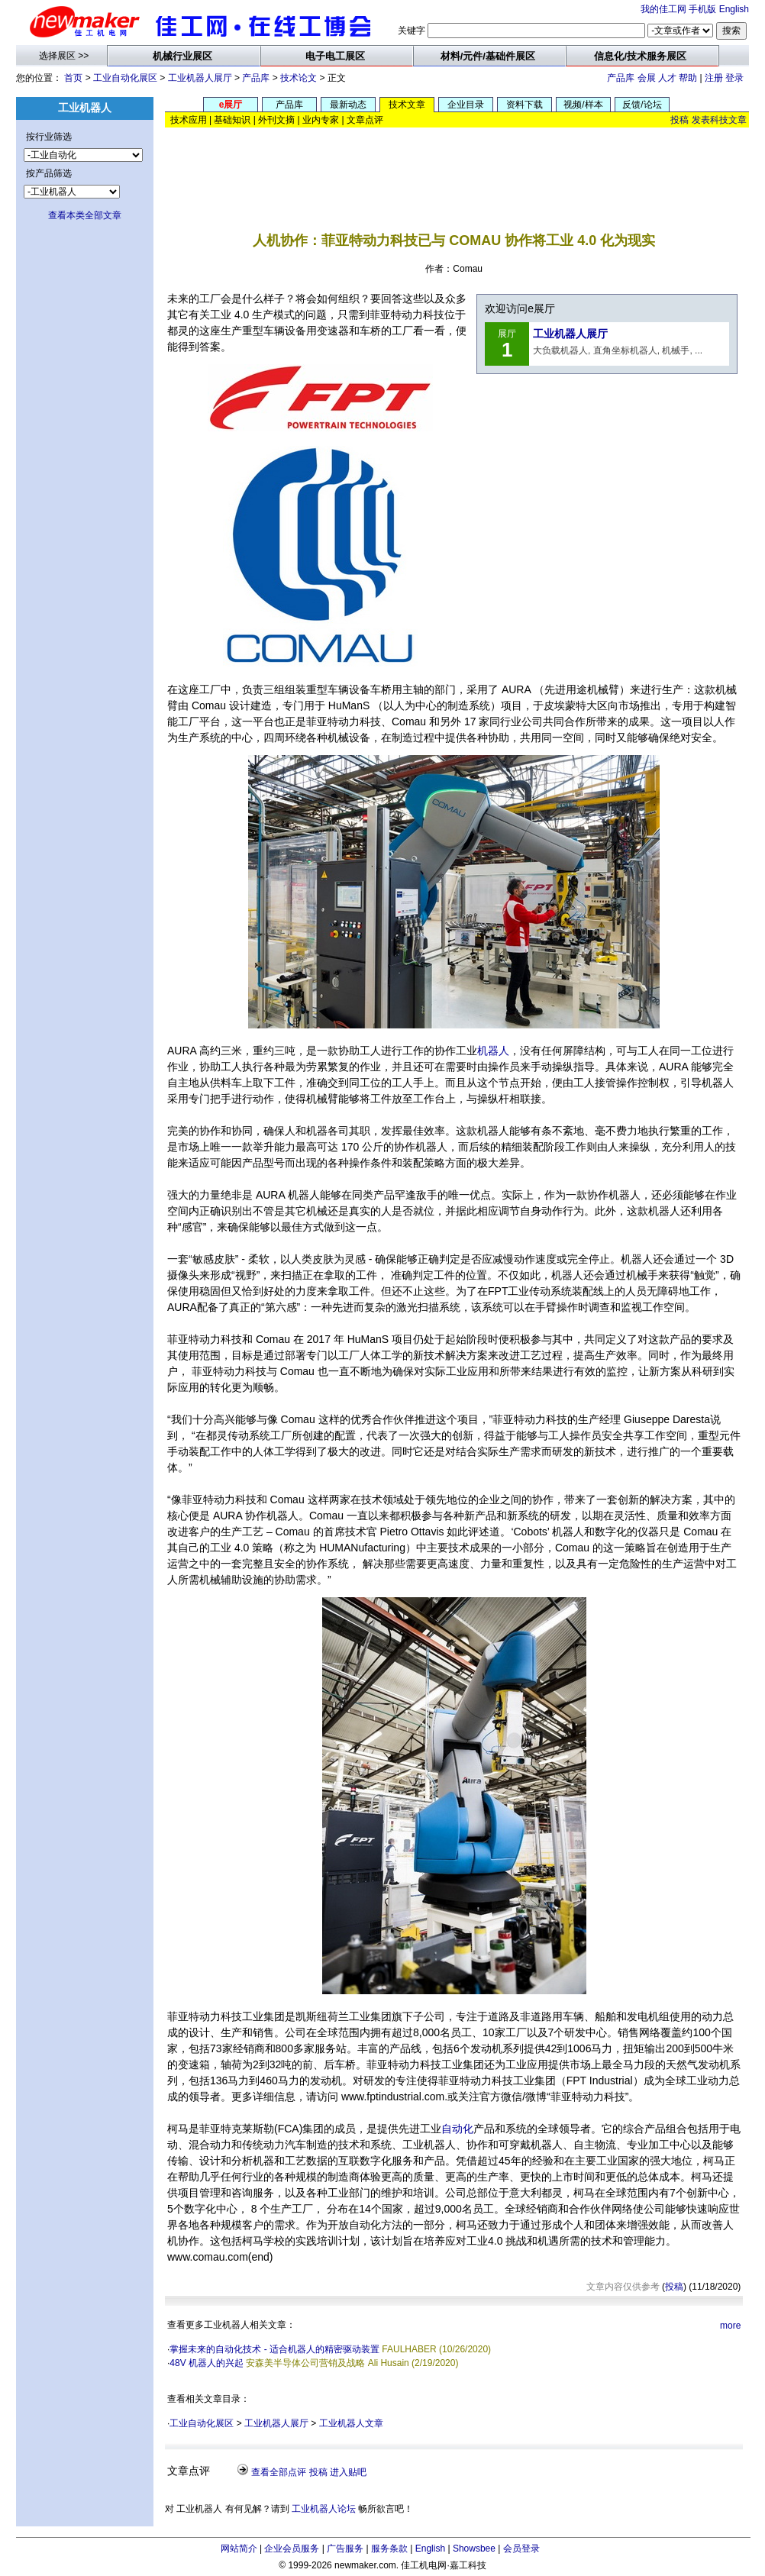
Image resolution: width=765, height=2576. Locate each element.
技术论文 (298, 78)
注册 (714, 78)
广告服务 (345, 2548)
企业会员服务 (291, 2548)
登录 (734, 78)
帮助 (688, 78)
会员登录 (521, 2548)
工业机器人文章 (351, 2423)
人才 (667, 78)
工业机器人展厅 (200, 78)
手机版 (702, 9)
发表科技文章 (719, 120)
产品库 (256, 78)
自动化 (457, 2128)
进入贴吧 (348, 2472)
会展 (647, 78)
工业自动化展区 (125, 78)
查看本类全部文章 (84, 215)
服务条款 (389, 2548)
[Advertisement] (457, 168)
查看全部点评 (278, 2472)
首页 (73, 78)
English (734, 9)
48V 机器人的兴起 (206, 2363)
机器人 (493, 1050)
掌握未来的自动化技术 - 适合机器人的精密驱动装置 (274, 2349)
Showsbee (474, 2548)
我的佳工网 (663, 9)
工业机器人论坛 (324, 2508)
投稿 (679, 120)
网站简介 (239, 2548)
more (730, 2325)
